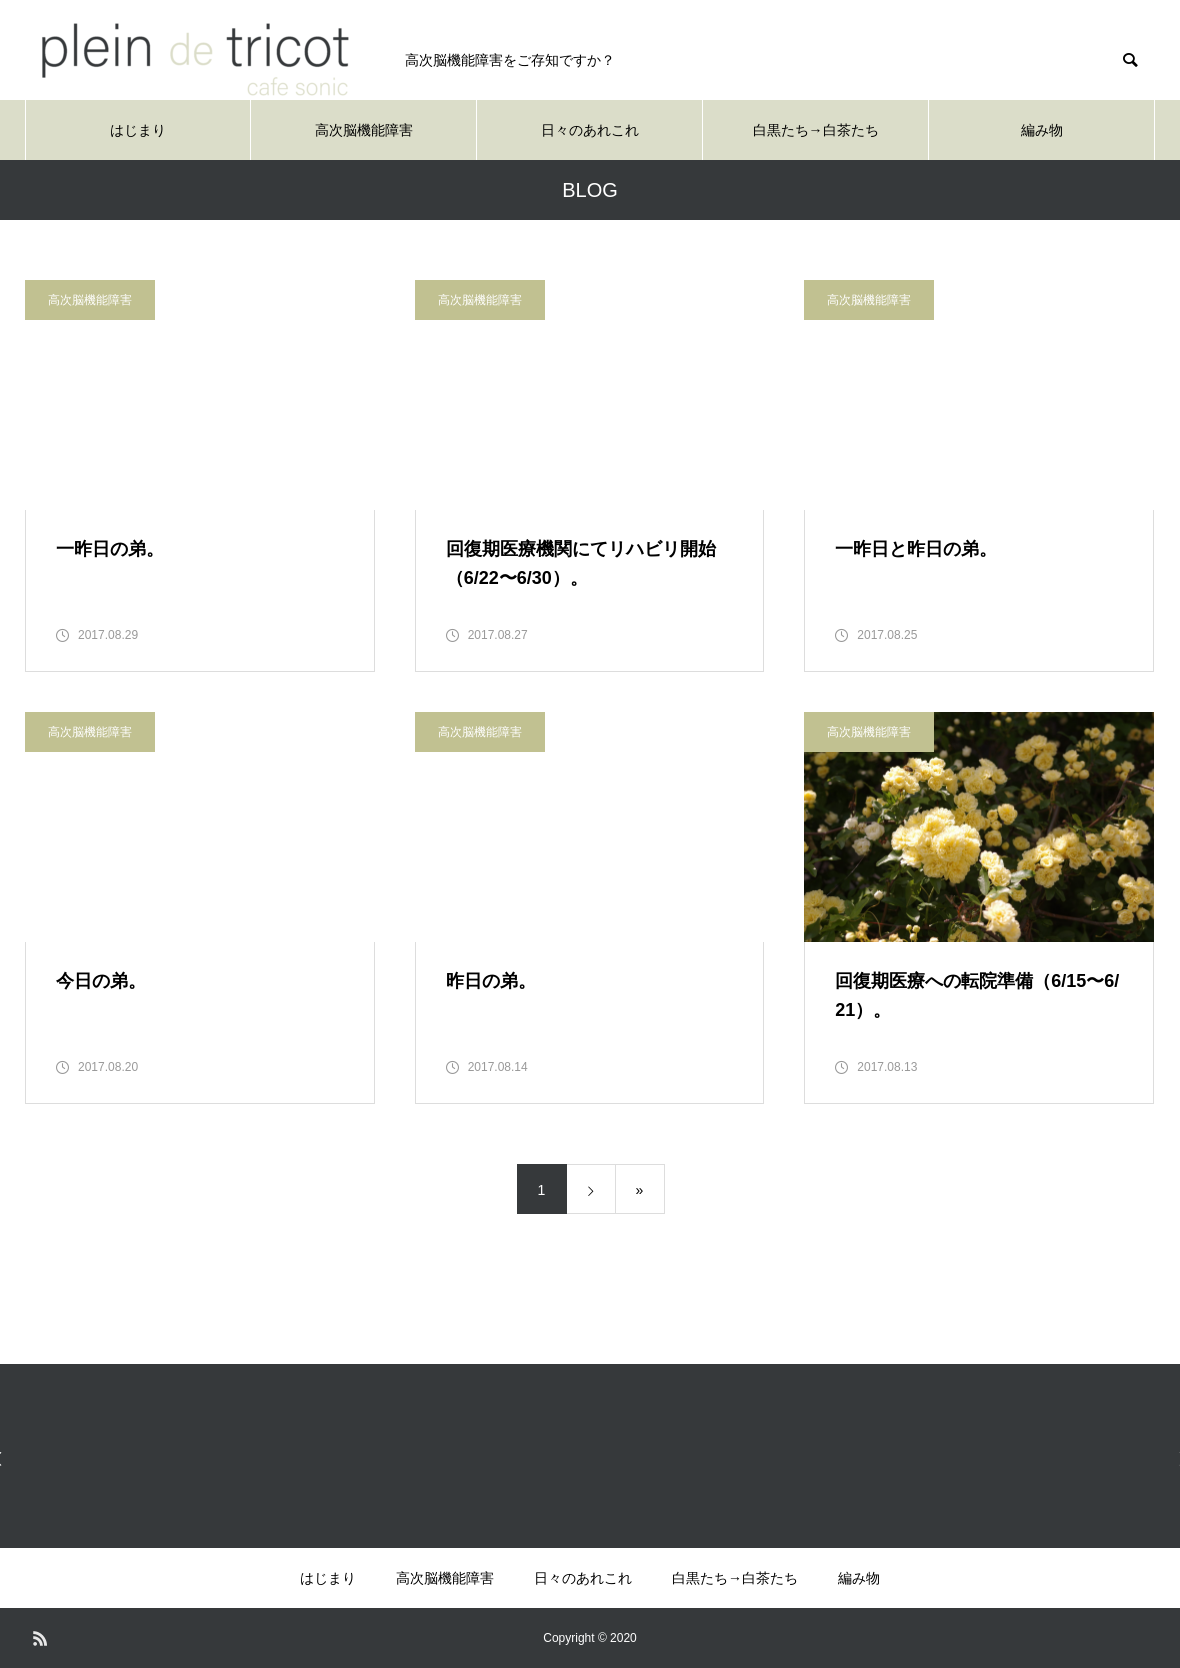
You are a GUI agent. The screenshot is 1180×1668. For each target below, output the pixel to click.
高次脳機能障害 (364, 130)
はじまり (138, 130)
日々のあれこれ (590, 130)
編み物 (1042, 130)
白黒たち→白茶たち (816, 130)
